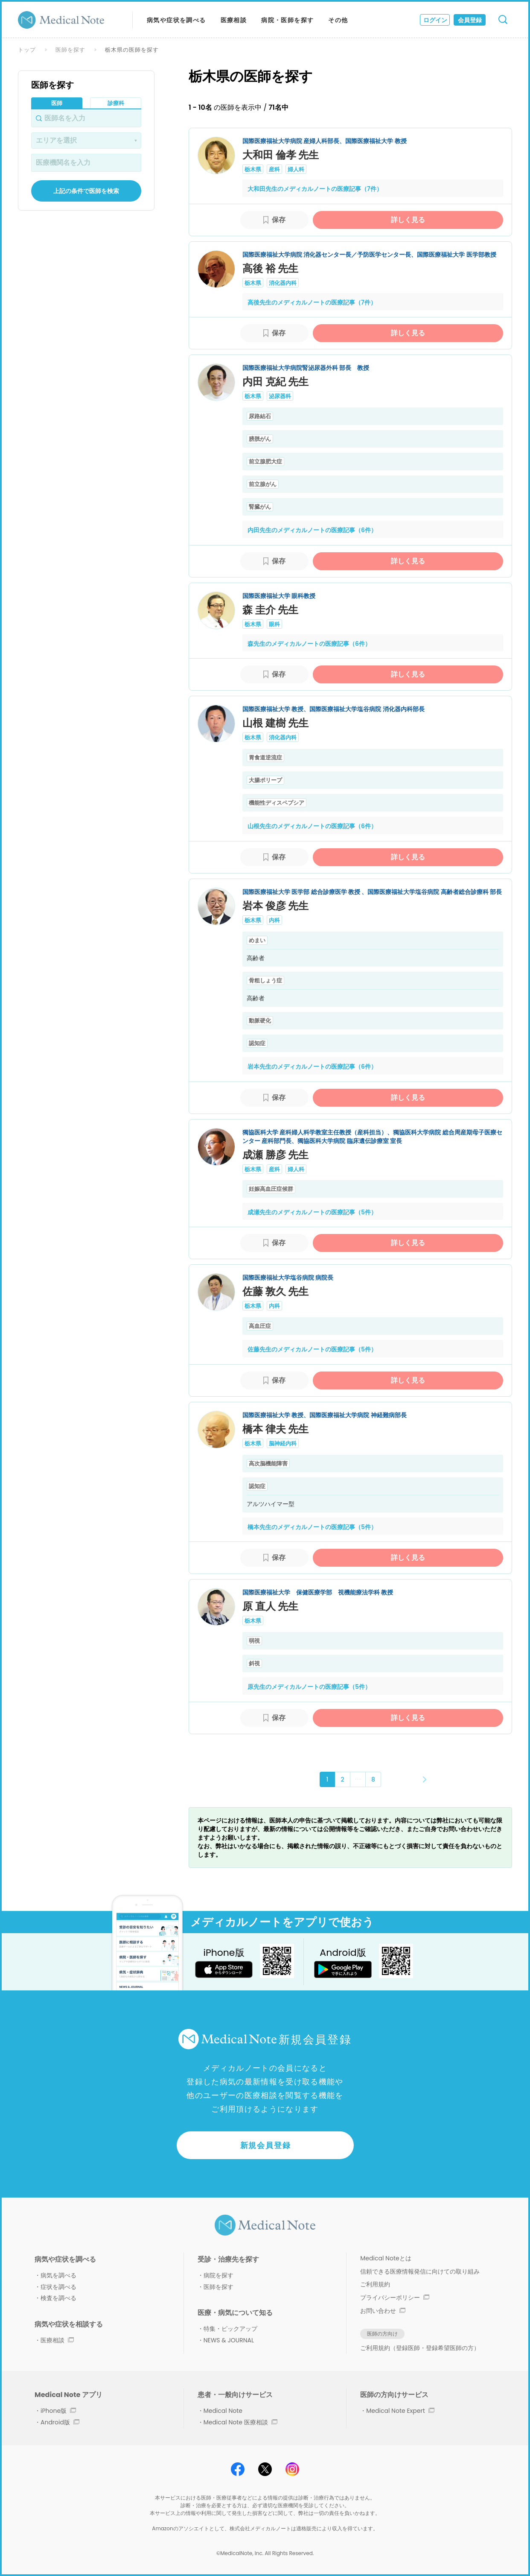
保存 (278, 220)
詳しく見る (408, 220)
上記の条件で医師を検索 (86, 191)
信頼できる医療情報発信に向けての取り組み (420, 2271)
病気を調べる (58, 2275)
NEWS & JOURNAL (229, 2340)
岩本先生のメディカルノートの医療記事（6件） (312, 1066)
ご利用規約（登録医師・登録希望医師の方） (420, 2348)
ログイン (435, 20)
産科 (274, 169)
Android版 (60, 2422)
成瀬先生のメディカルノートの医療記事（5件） (312, 1212)
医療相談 (234, 20)
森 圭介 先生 (270, 610)
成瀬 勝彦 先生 (275, 1155)
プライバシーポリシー (394, 2297)
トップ (27, 50)
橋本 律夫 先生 (275, 1429)
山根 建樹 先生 (275, 723)
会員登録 (470, 20)
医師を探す (70, 50)
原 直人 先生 (270, 1606)
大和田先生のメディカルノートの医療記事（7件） (315, 189)
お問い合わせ (382, 2310)
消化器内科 (283, 283)
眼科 (274, 624)
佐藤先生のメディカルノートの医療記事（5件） (312, 1349)
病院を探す (218, 2275)
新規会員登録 (265, 2145)
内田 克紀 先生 (275, 382)
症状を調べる (58, 2287)
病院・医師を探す (287, 20)
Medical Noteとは (385, 2258)
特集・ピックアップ (230, 2328)
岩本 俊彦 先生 (275, 906)
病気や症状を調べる (176, 20)
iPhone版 (58, 2410)
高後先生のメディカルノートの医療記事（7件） (312, 302)
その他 (338, 20)
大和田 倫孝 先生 (280, 155)
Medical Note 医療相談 (240, 2422)
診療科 (116, 103)
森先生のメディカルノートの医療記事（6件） (309, 643)
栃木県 (253, 169)
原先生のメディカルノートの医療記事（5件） (309, 1686)
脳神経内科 (283, 1443)
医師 (56, 103)
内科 (274, 920)
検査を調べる (58, 2298)
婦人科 (296, 169)
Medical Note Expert (400, 2410)
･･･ (358, 1779)
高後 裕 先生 (270, 268)
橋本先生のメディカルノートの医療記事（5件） (312, 1527)
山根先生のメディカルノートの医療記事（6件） (312, 826)
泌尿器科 (280, 396)
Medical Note (223, 2410)
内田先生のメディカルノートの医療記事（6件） (312, 530)
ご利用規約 (375, 2284)
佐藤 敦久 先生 (275, 1291)
